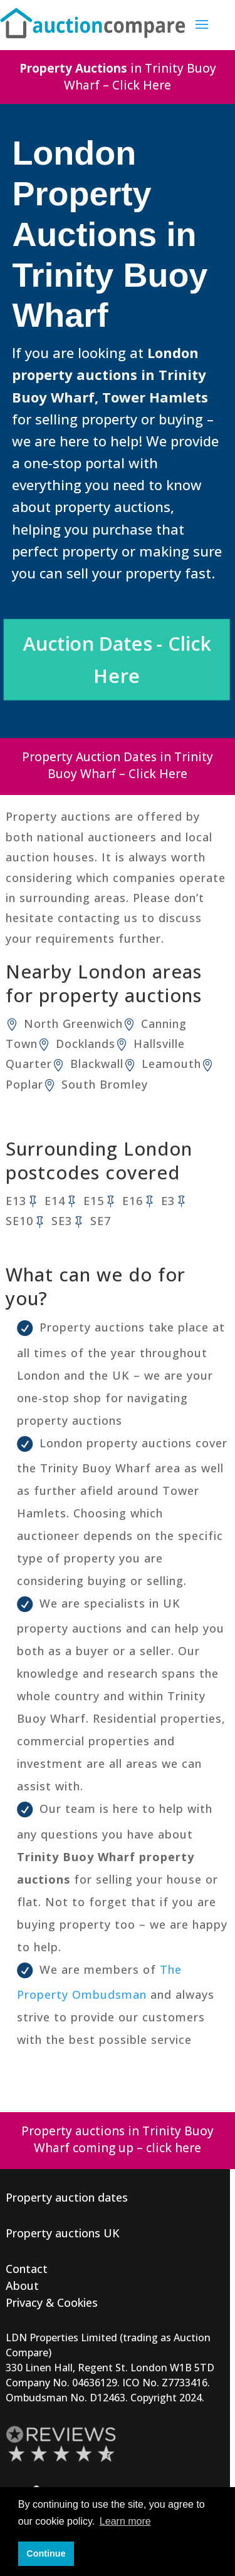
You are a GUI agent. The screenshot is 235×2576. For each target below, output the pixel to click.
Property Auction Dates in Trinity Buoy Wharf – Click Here (117, 765)
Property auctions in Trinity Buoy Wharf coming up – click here (117, 2139)
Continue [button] (45, 2553)
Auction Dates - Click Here (118, 660)
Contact (27, 2268)
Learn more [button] (125, 2521)
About (22, 2285)
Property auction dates (67, 2197)
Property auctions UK (63, 2232)
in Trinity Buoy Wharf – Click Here (117, 76)
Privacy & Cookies (52, 2302)
